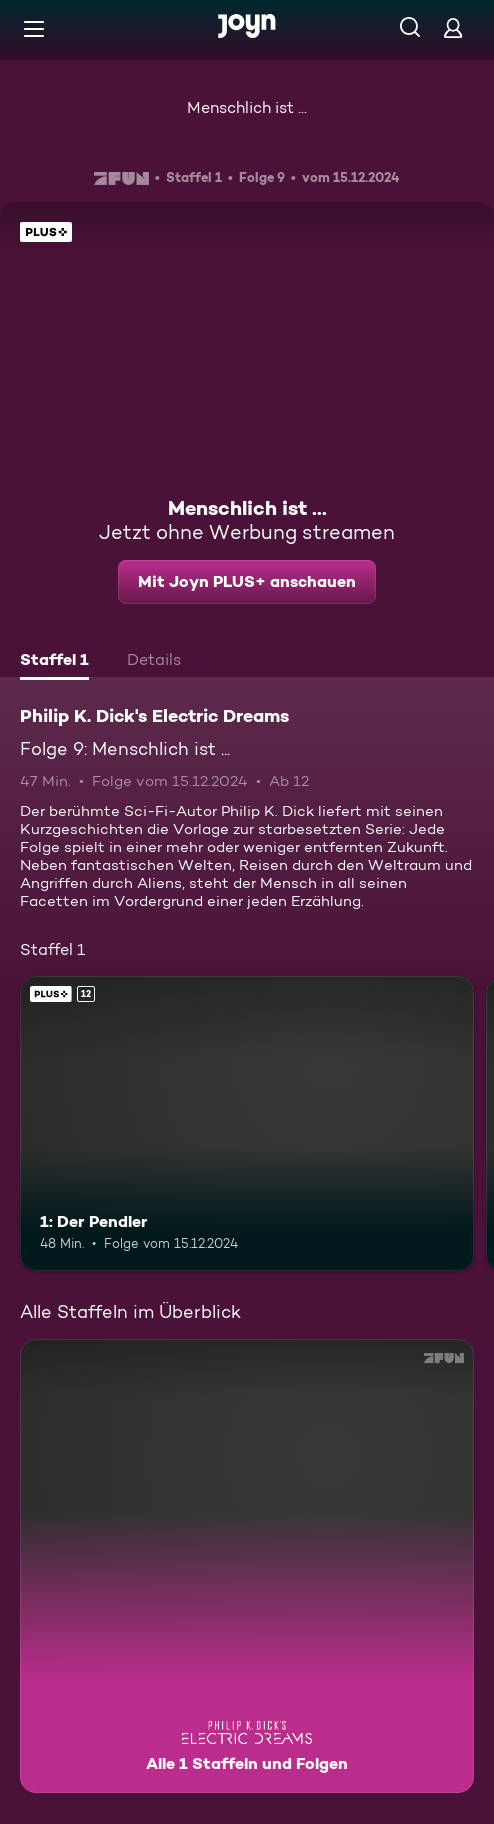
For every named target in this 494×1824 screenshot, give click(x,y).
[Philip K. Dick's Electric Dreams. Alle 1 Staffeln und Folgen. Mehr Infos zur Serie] (247, 1566)
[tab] (54, 662)
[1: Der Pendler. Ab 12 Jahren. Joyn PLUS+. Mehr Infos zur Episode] (247, 1123)
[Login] (453, 27)
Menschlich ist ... (247, 107)
